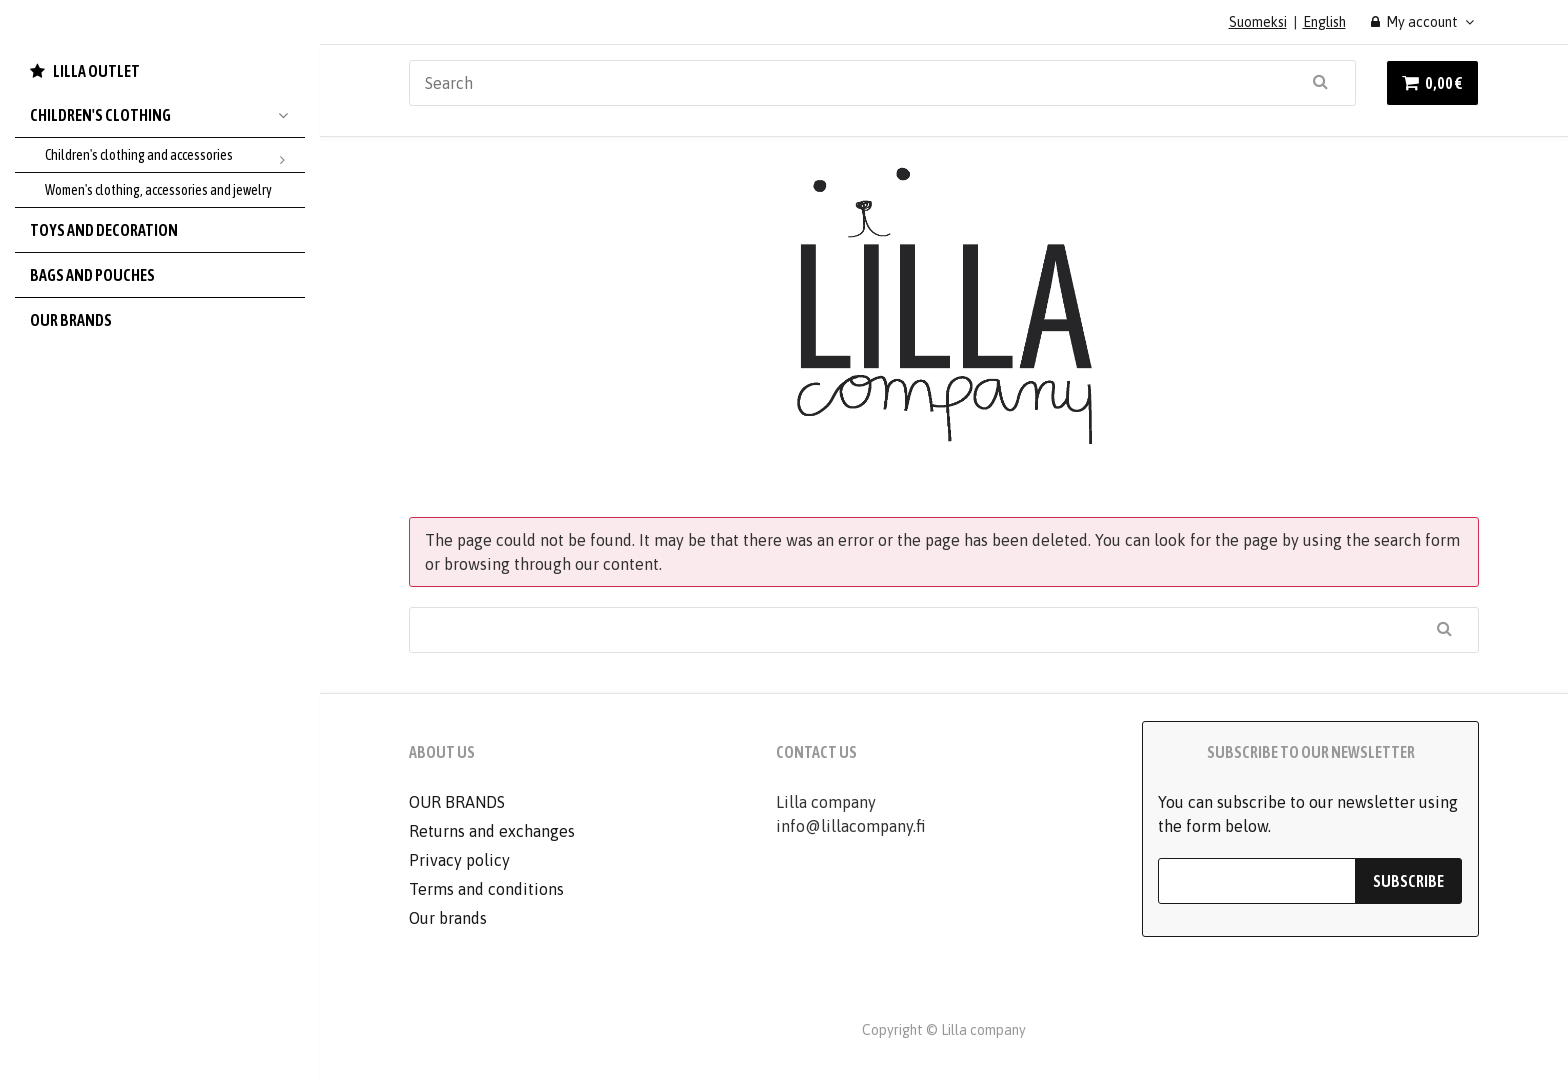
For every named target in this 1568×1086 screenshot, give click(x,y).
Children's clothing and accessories (175, 155)
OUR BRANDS (457, 802)
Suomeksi (1258, 22)
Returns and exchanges (492, 831)
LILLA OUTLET (96, 71)
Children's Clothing (167, 115)
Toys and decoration (104, 230)
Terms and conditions (486, 889)
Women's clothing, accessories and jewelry (158, 190)
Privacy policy (459, 860)
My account (1415, 22)
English (1324, 22)
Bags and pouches (92, 275)
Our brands (71, 320)
